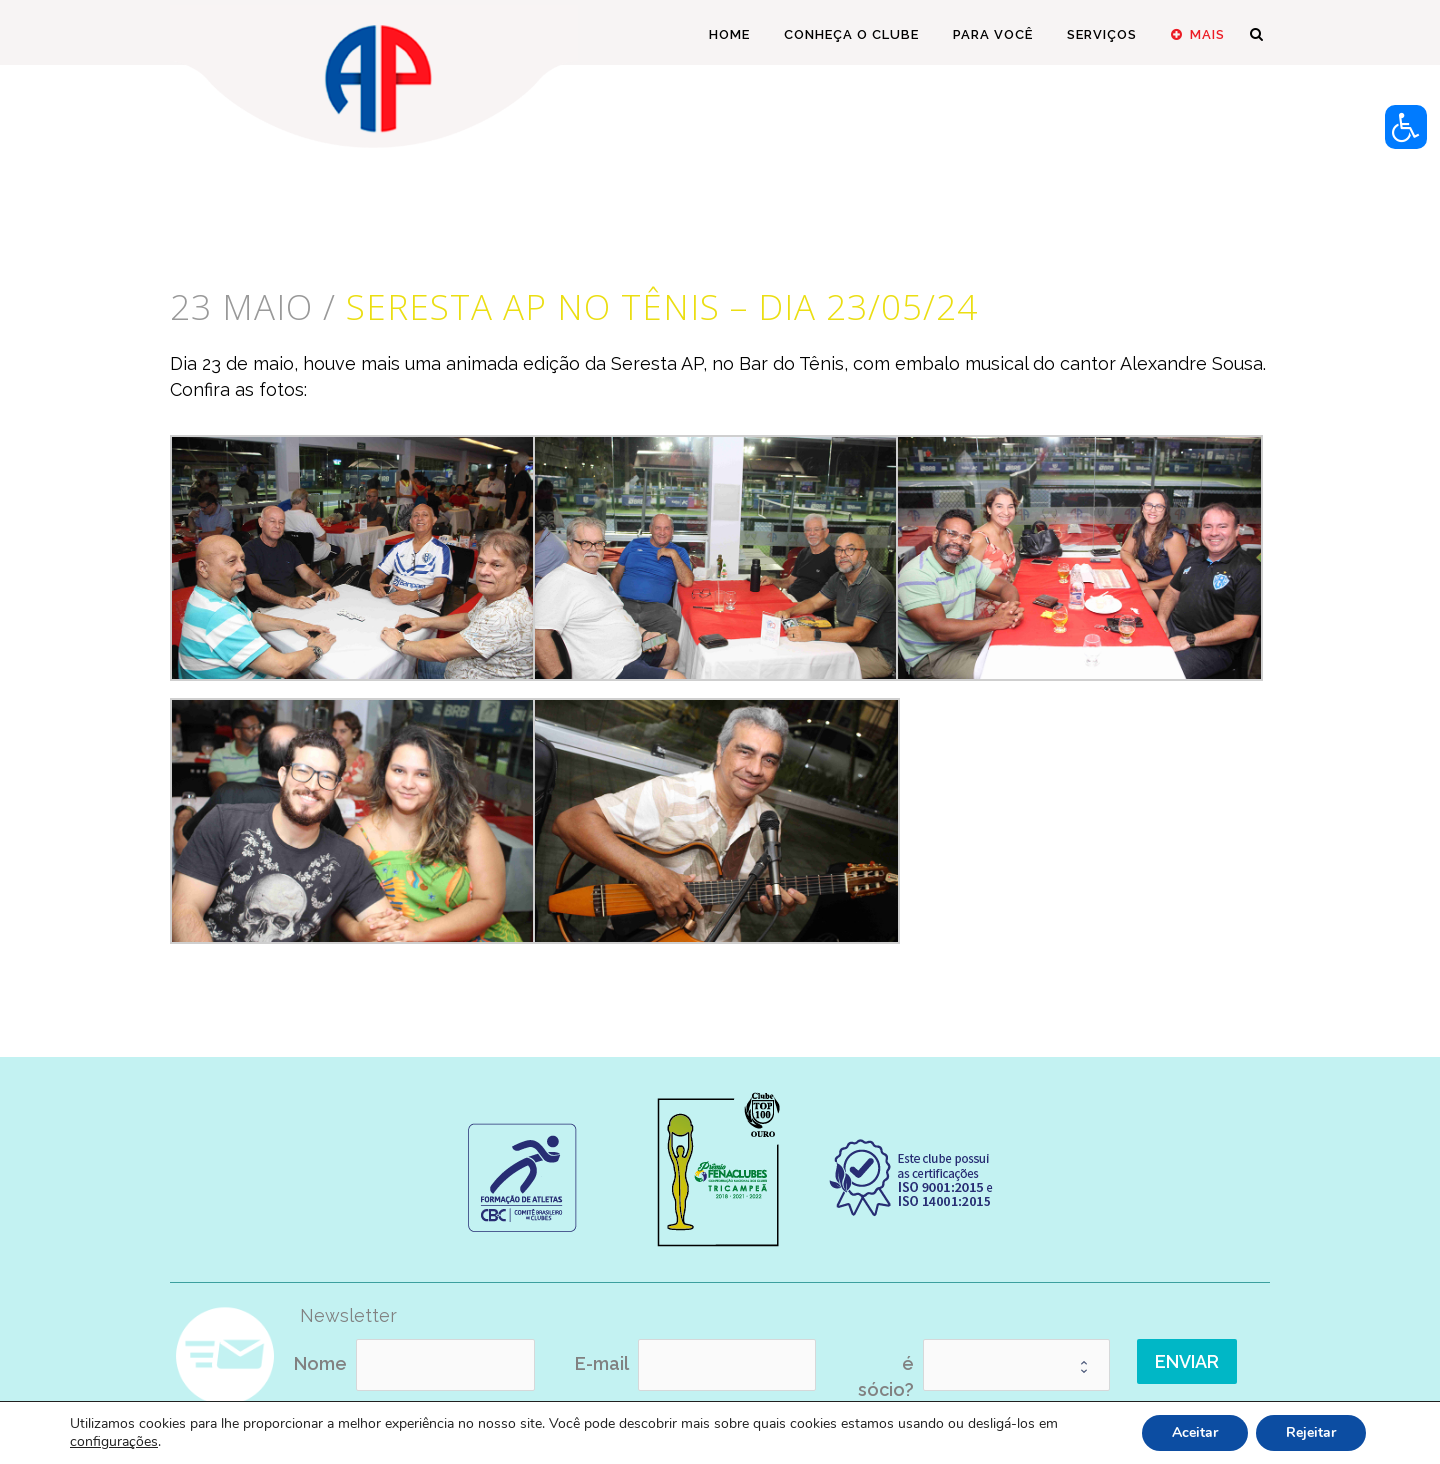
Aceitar (1195, 1432)
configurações (114, 1442)
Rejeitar (1311, 1432)
